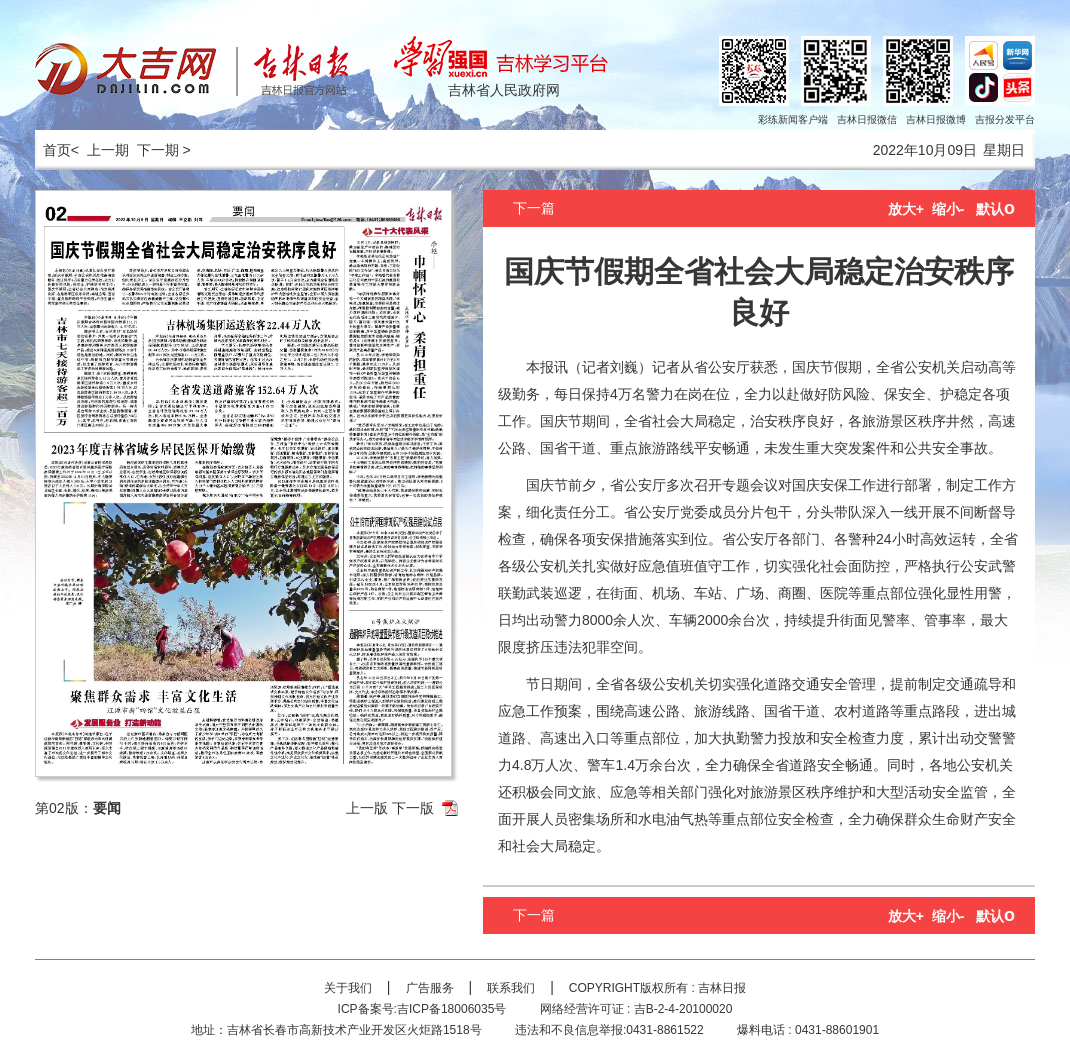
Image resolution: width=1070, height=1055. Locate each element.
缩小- (948, 209)
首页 (53, 150)
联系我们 (511, 988)
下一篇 (534, 208)
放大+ (906, 209)
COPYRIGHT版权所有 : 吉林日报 (657, 988)
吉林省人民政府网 (504, 90)
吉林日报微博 (936, 119)
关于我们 (348, 988)
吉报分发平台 (1005, 119)
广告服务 (430, 988)
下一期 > (164, 150)
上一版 (367, 808)
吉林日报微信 (867, 119)
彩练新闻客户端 (793, 119)
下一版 (413, 808)
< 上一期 (100, 150)
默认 (995, 209)
